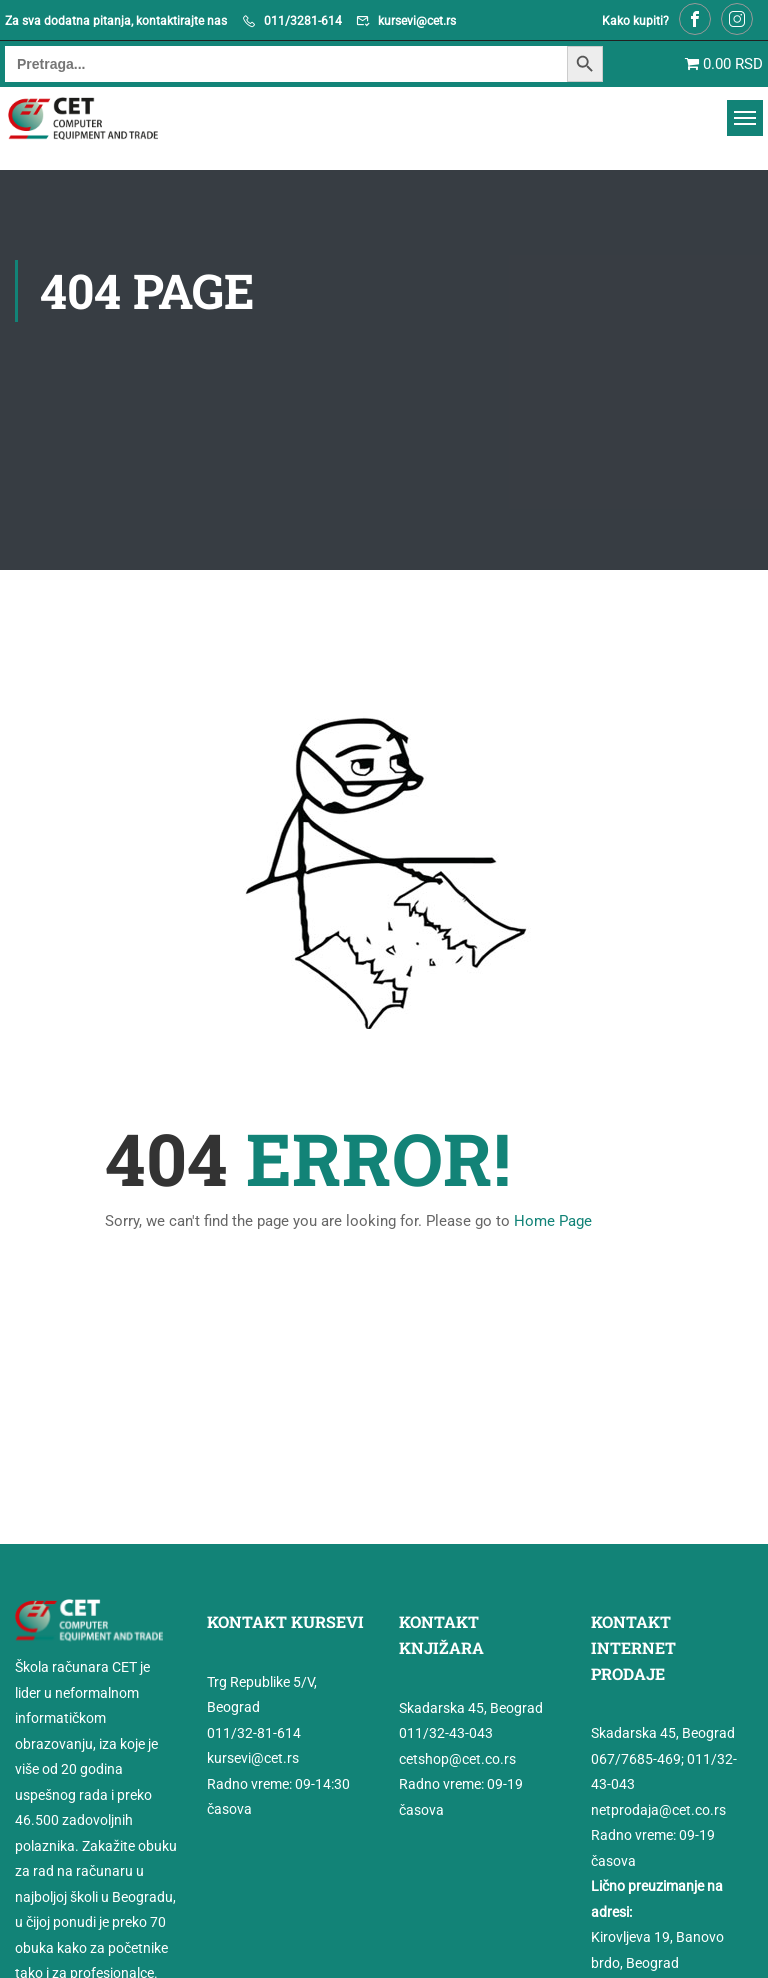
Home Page (553, 1221)
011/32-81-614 (254, 1733)
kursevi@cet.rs (417, 21)
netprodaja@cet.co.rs (658, 1810)
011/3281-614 (303, 21)
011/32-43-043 (446, 1733)
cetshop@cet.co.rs (457, 1758)
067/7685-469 (636, 1759)
